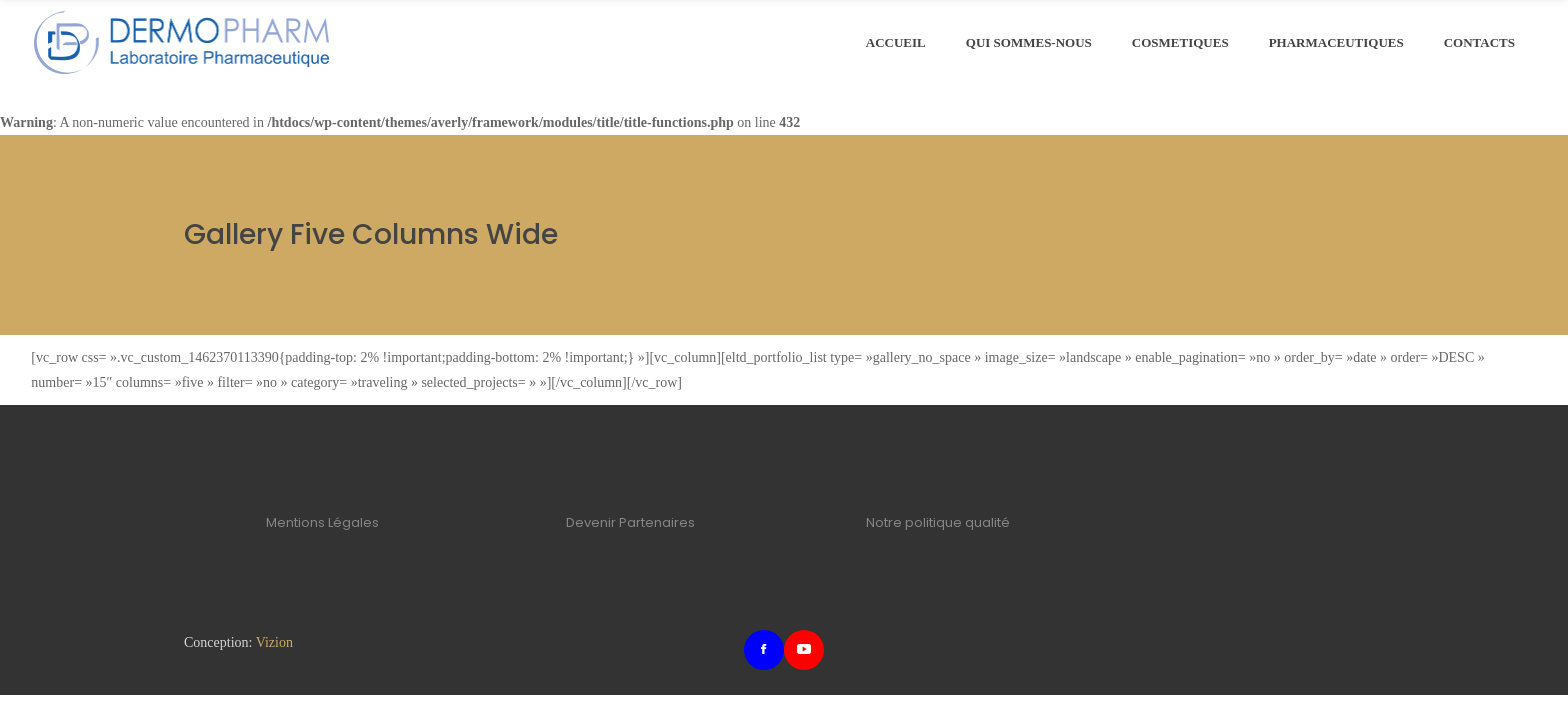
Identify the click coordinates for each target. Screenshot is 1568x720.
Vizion (274, 642)
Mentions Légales (322, 522)
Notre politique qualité (938, 522)
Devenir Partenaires (630, 522)
